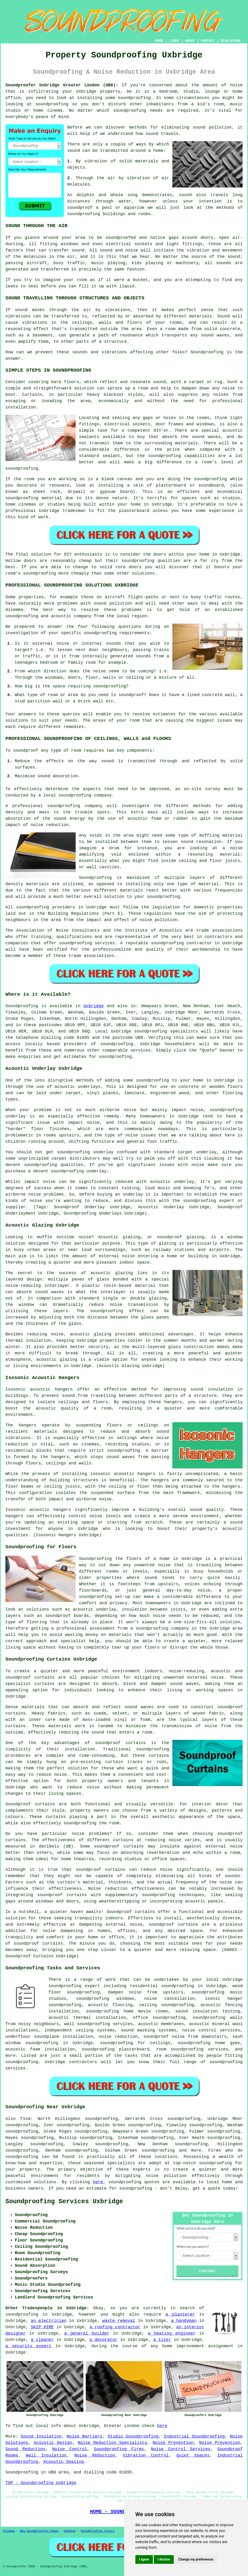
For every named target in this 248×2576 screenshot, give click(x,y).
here (98, 2182)
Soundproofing (207, 352)
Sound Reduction (25, 2449)
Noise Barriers (84, 2436)
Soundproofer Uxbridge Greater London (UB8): (61, 85)
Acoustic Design (53, 2442)
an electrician (49, 2320)
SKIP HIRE (42, 2327)
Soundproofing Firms (119, 2449)
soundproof (80, 207)
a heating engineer (172, 2333)
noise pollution (166, 2175)
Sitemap (9, 2531)
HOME (159, 41)
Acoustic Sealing (63, 2461)
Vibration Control (146, 2455)
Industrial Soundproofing (194, 2436)
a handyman (183, 2320)
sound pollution (212, 127)
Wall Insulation (46, 2455)
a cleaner (42, 2339)
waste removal (118, 2320)
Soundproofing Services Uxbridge (64, 2201)
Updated (69, 2531)
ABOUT (190, 41)
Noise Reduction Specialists (112, 2442)
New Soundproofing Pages (39, 2531)
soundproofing (134, 97)
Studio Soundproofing (133, 2436)
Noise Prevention (173, 2442)
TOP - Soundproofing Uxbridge (40, 2483)
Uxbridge (93, 1006)
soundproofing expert (74, 1986)
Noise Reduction (94, 2455)
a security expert (28, 2346)
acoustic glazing (56, 1359)
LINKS (174, 41)
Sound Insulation (41, 2436)
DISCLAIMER (230, 41)
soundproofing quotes (133, 2182)
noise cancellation (169, 1998)
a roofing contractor (114, 2327)
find (25, 2118)
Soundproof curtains (30, 1804)
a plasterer (180, 2314)
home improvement (183, 2346)
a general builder (86, 2333)
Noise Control (69, 2449)
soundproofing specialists (166, 1031)
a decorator (103, 2339)
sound (73, 150)
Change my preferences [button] (195, 2559)
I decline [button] (164, 2559)
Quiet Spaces (192, 2455)
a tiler (162, 2339)
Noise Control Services (180, 2449)
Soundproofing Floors (97, 2531)
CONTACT (208, 41)
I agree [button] (144, 2559)
